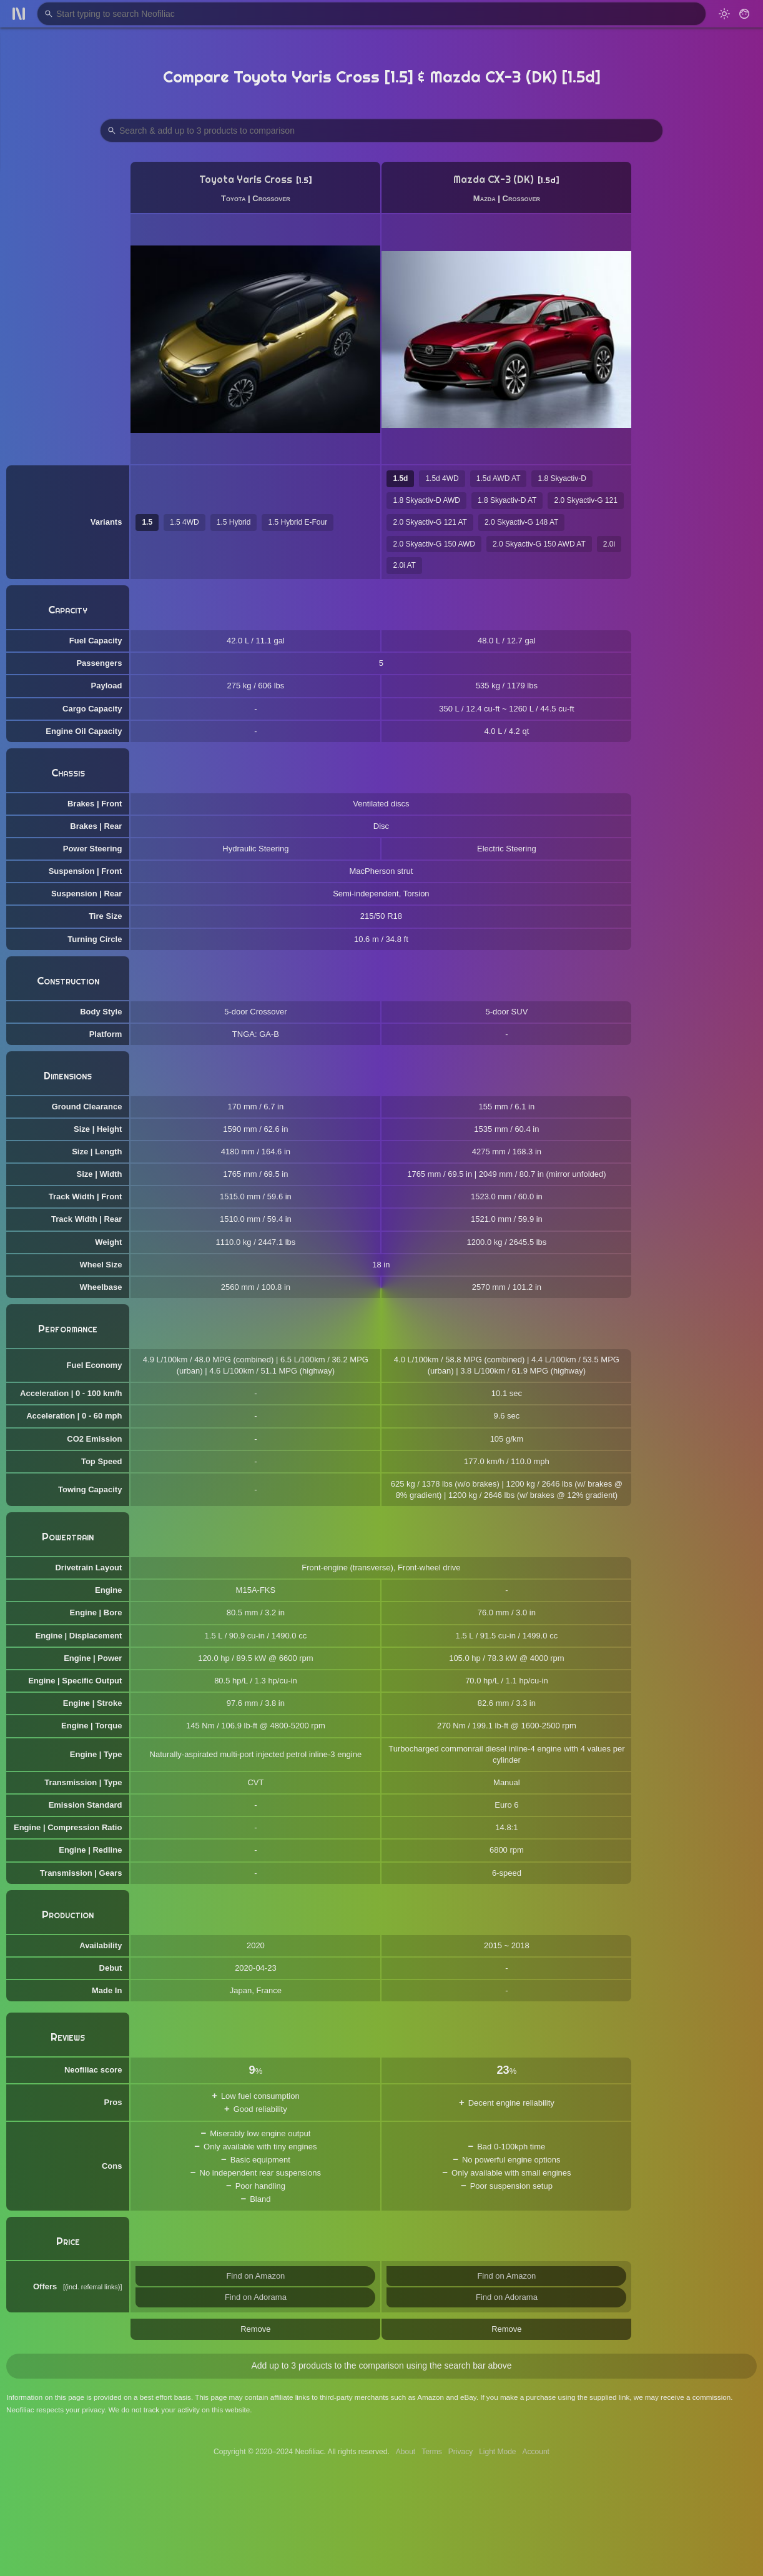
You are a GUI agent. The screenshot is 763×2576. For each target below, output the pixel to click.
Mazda (484, 198)
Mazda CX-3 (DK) (493, 179)
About (405, 2451)
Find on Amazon (255, 2276)
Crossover (271, 198)
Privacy (460, 2451)
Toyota (233, 198)
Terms (431, 2451)
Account (536, 2451)
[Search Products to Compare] (381, 130)
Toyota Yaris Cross (245, 179)
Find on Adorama (256, 2297)
